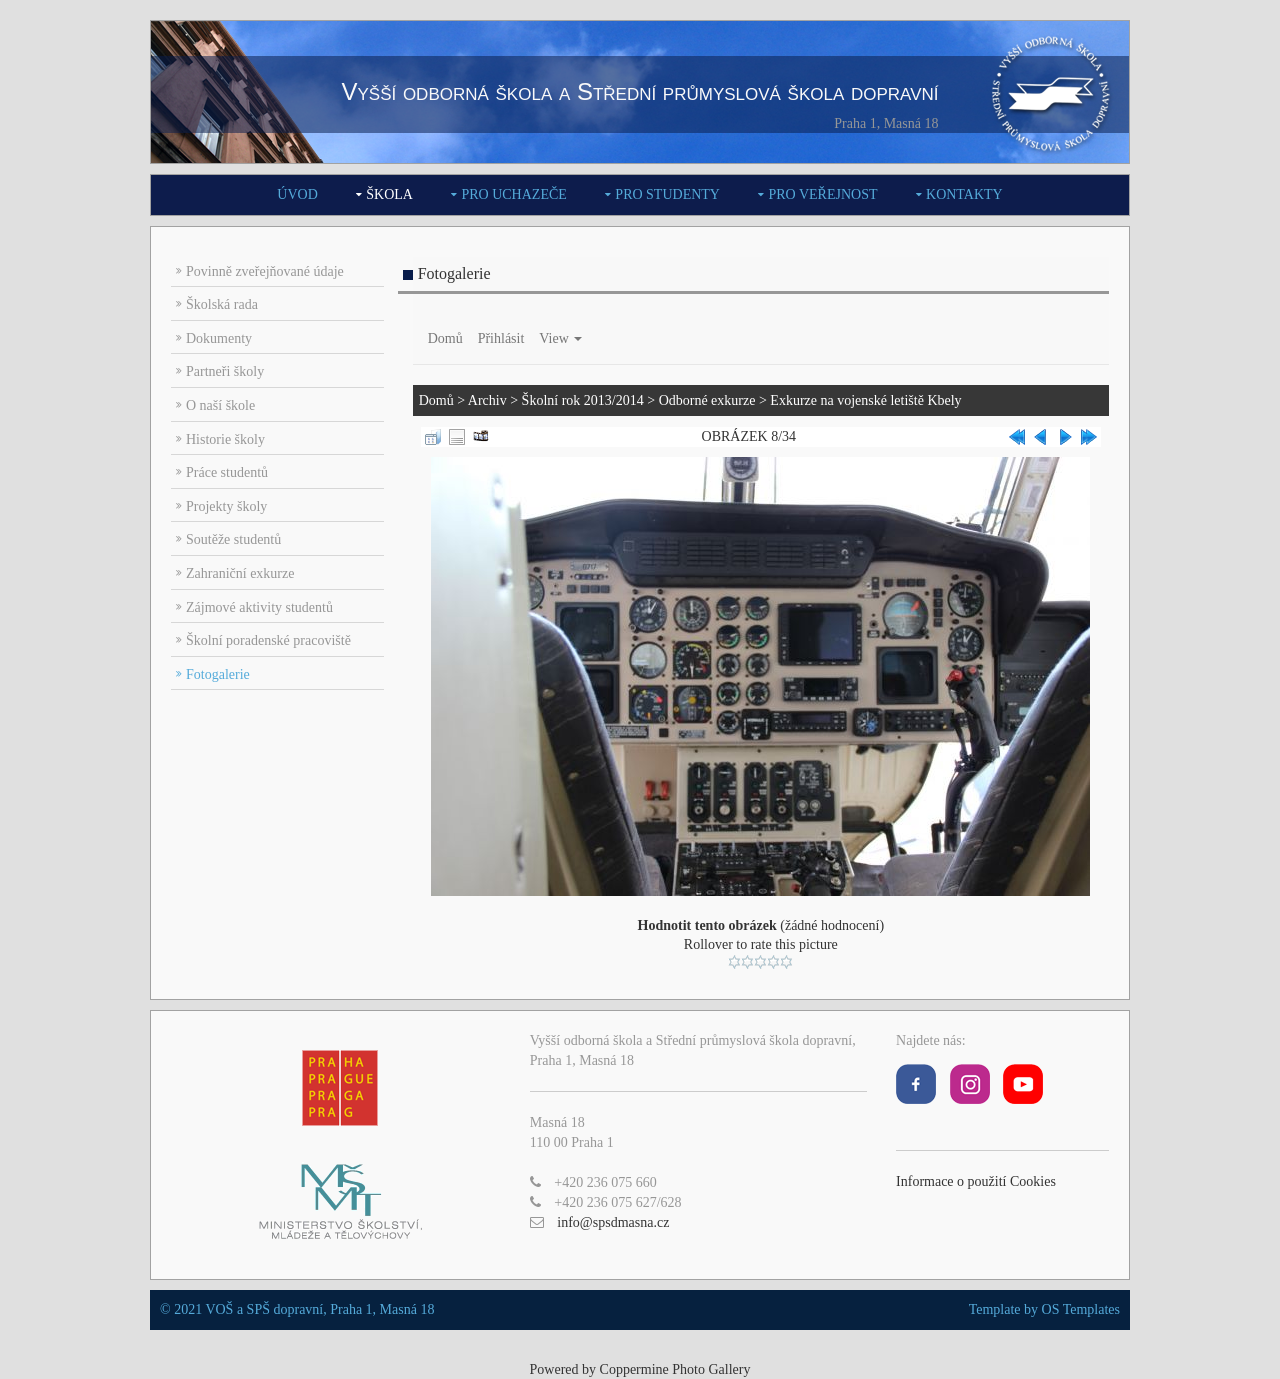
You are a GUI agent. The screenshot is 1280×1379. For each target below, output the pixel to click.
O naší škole (220, 405)
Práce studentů (227, 472)
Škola (389, 194)
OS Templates (1081, 1309)
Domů (445, 338)
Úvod (297, 194)
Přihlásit (501, 338)
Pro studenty (667, 194)
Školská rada (222, 304)
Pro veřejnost (822, 194)
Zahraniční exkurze (240, 573)
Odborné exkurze (707, 400)
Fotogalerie (218, 674)
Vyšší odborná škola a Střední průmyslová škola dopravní (639, 91)
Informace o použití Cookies (976, 1181)
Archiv (487, 400)
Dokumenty (219, 338)
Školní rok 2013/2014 (583, 400)
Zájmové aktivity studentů (259, 607)
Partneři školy (225, 371)
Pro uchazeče (513, 194)
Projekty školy (226, 506)
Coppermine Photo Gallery (675, 1369)
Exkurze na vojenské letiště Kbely (865, 400)
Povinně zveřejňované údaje (265, 271)
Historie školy (225, 439)
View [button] (560, 338)
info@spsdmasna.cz (613, 1222)
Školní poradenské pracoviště (268, 640)
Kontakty (964, 194)
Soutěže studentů (233, 539)
